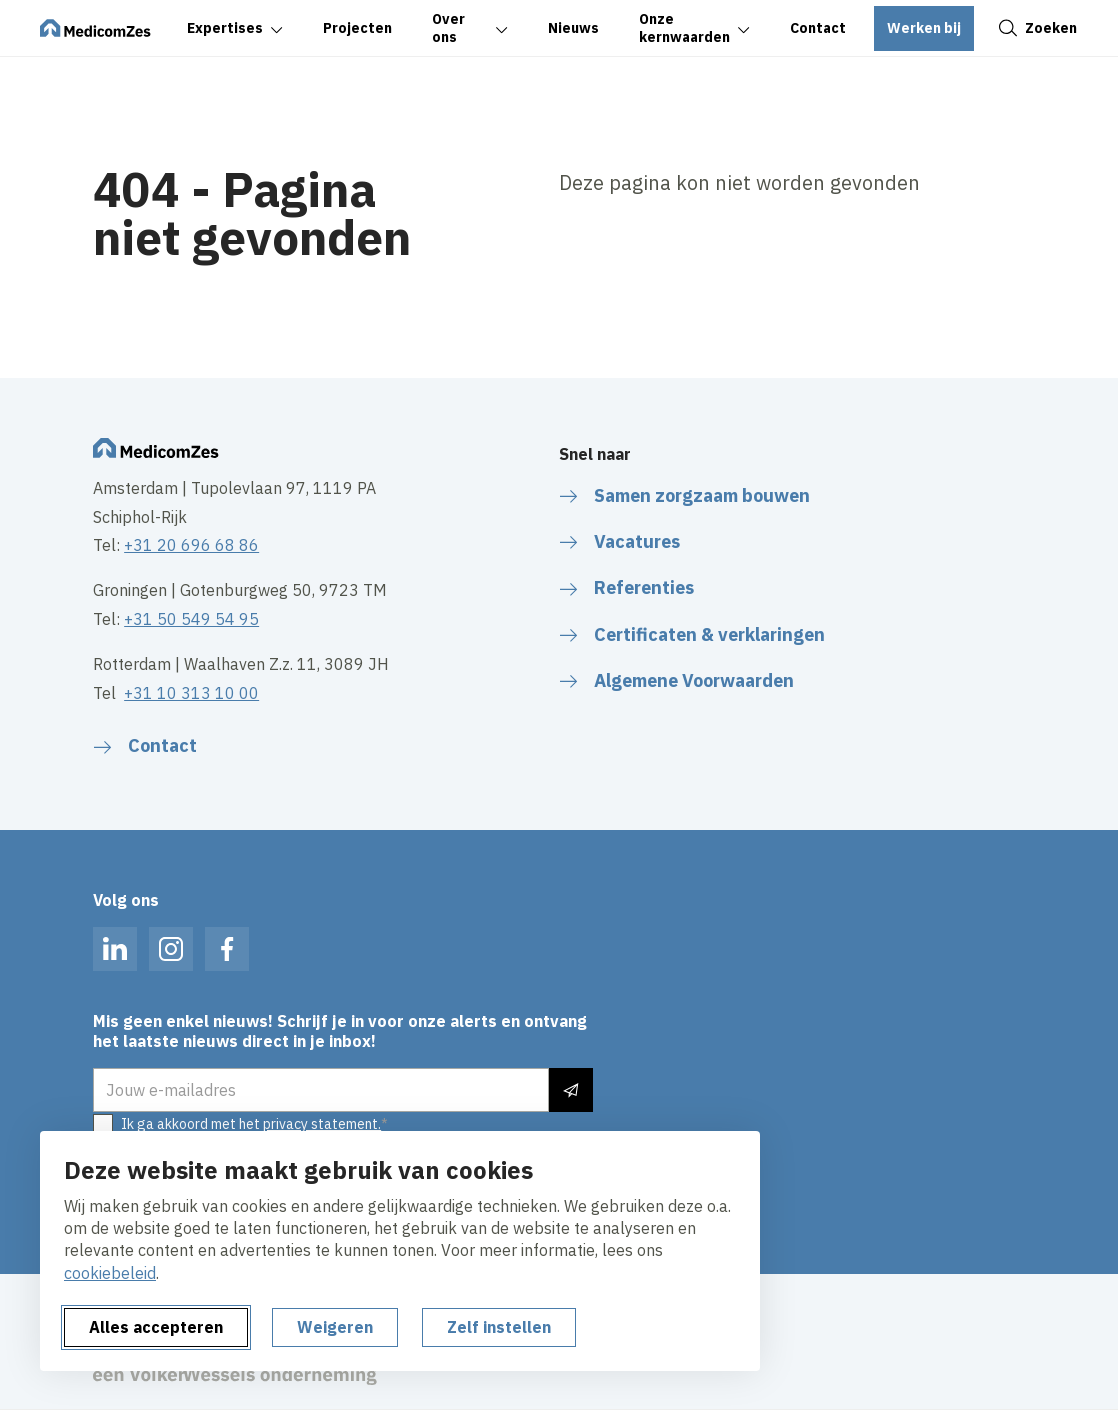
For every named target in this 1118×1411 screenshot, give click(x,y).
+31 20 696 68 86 (191, 545)
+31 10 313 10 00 (191, 693)
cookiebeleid (110, 1273)
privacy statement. (322, 1124)
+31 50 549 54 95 (191, 619)
